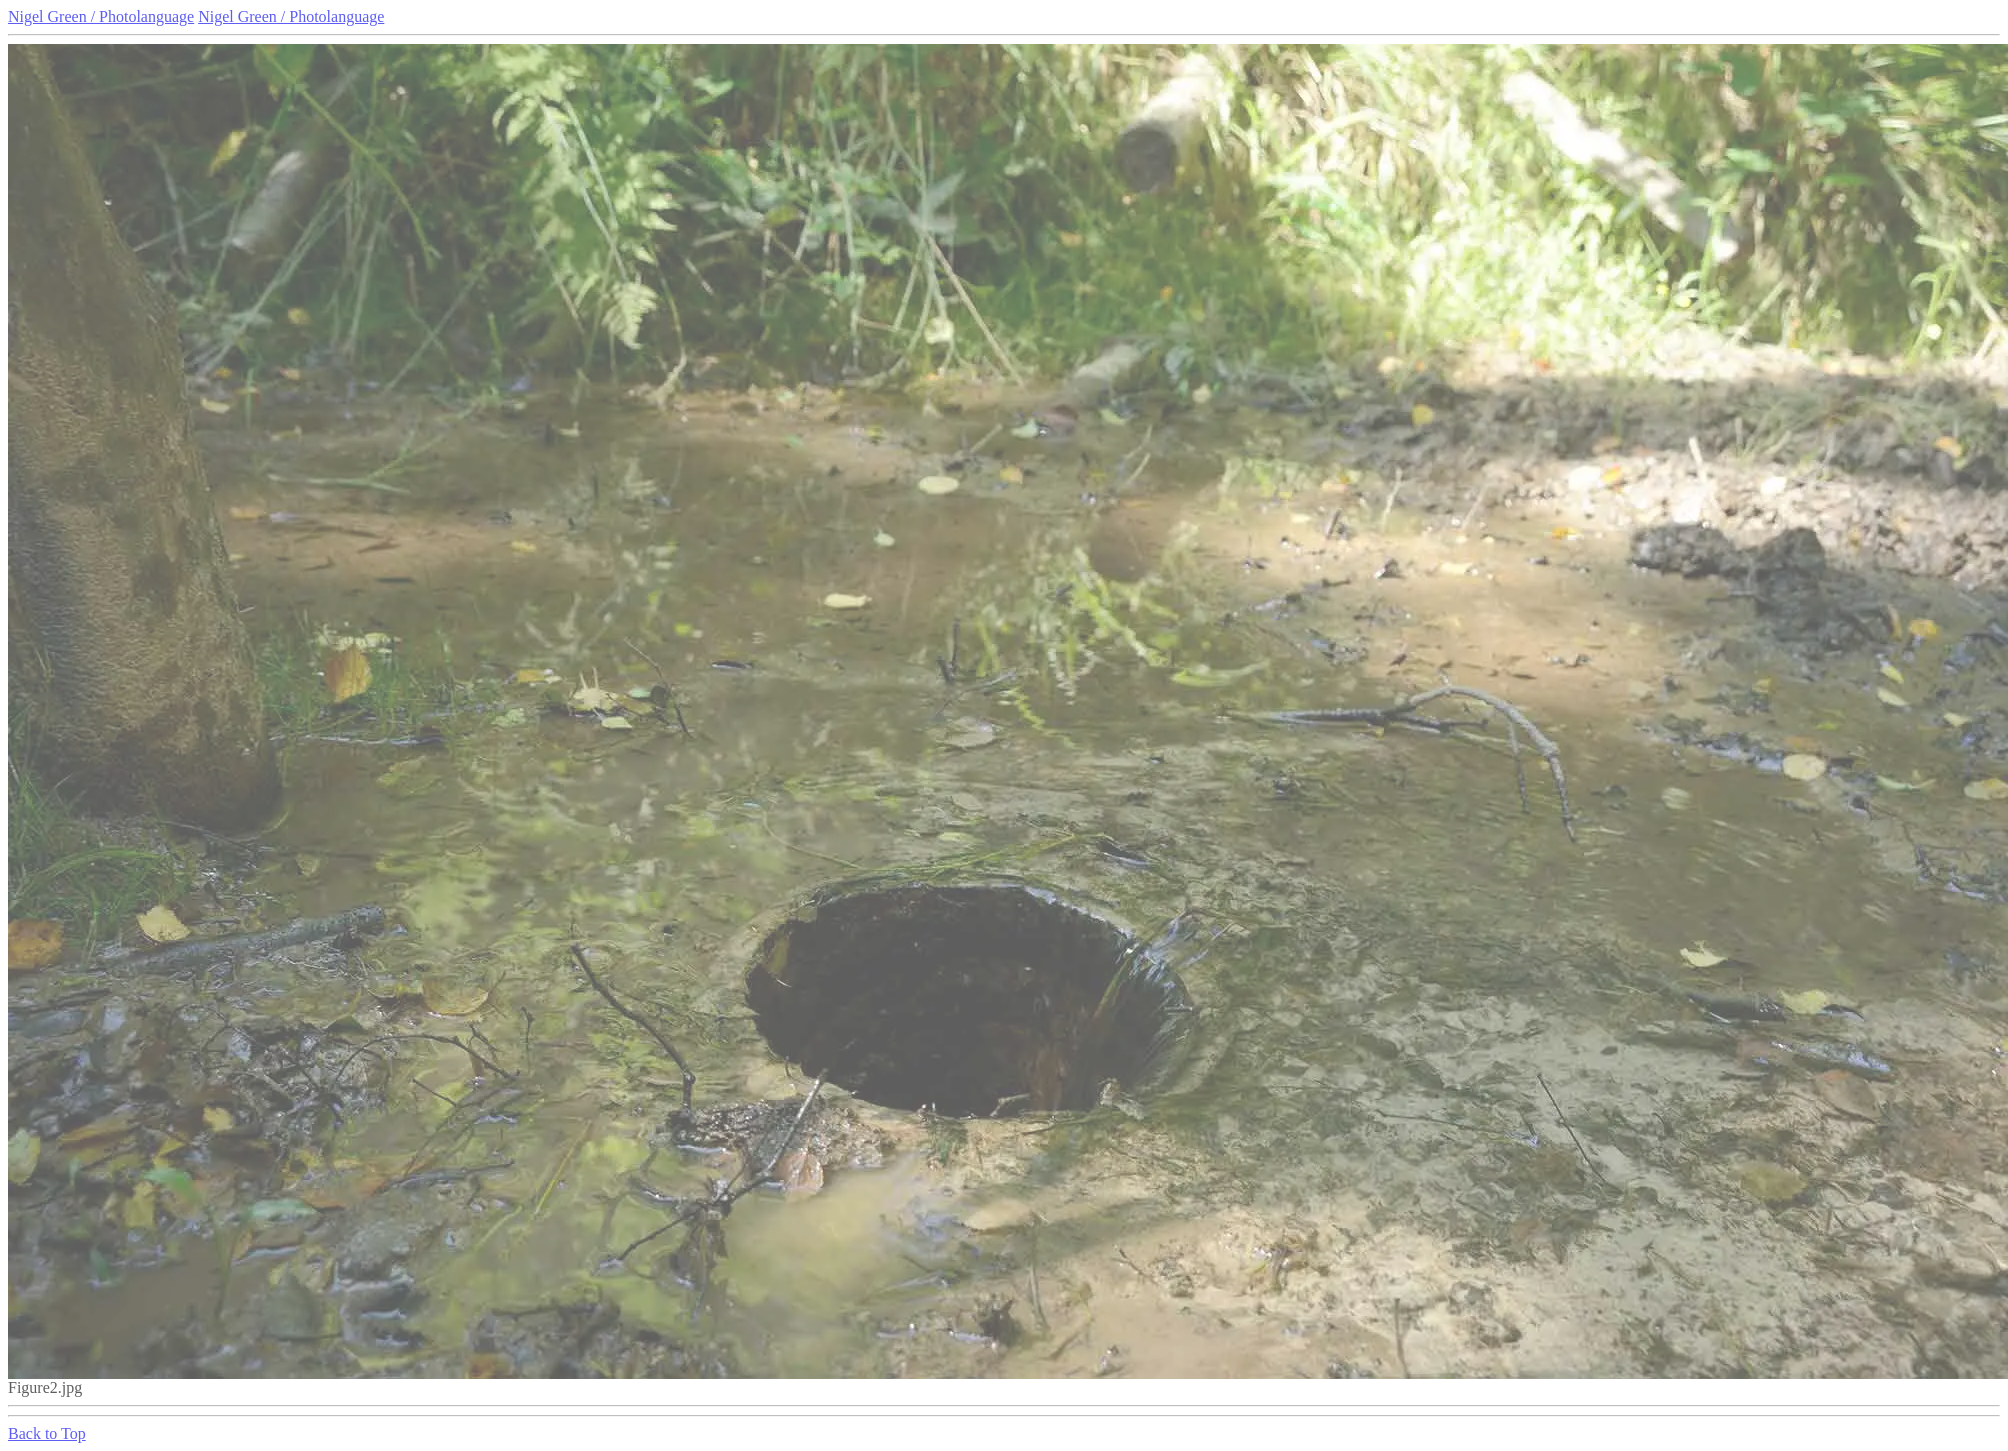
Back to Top (47, 1433)
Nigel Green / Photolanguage (101, 16)
